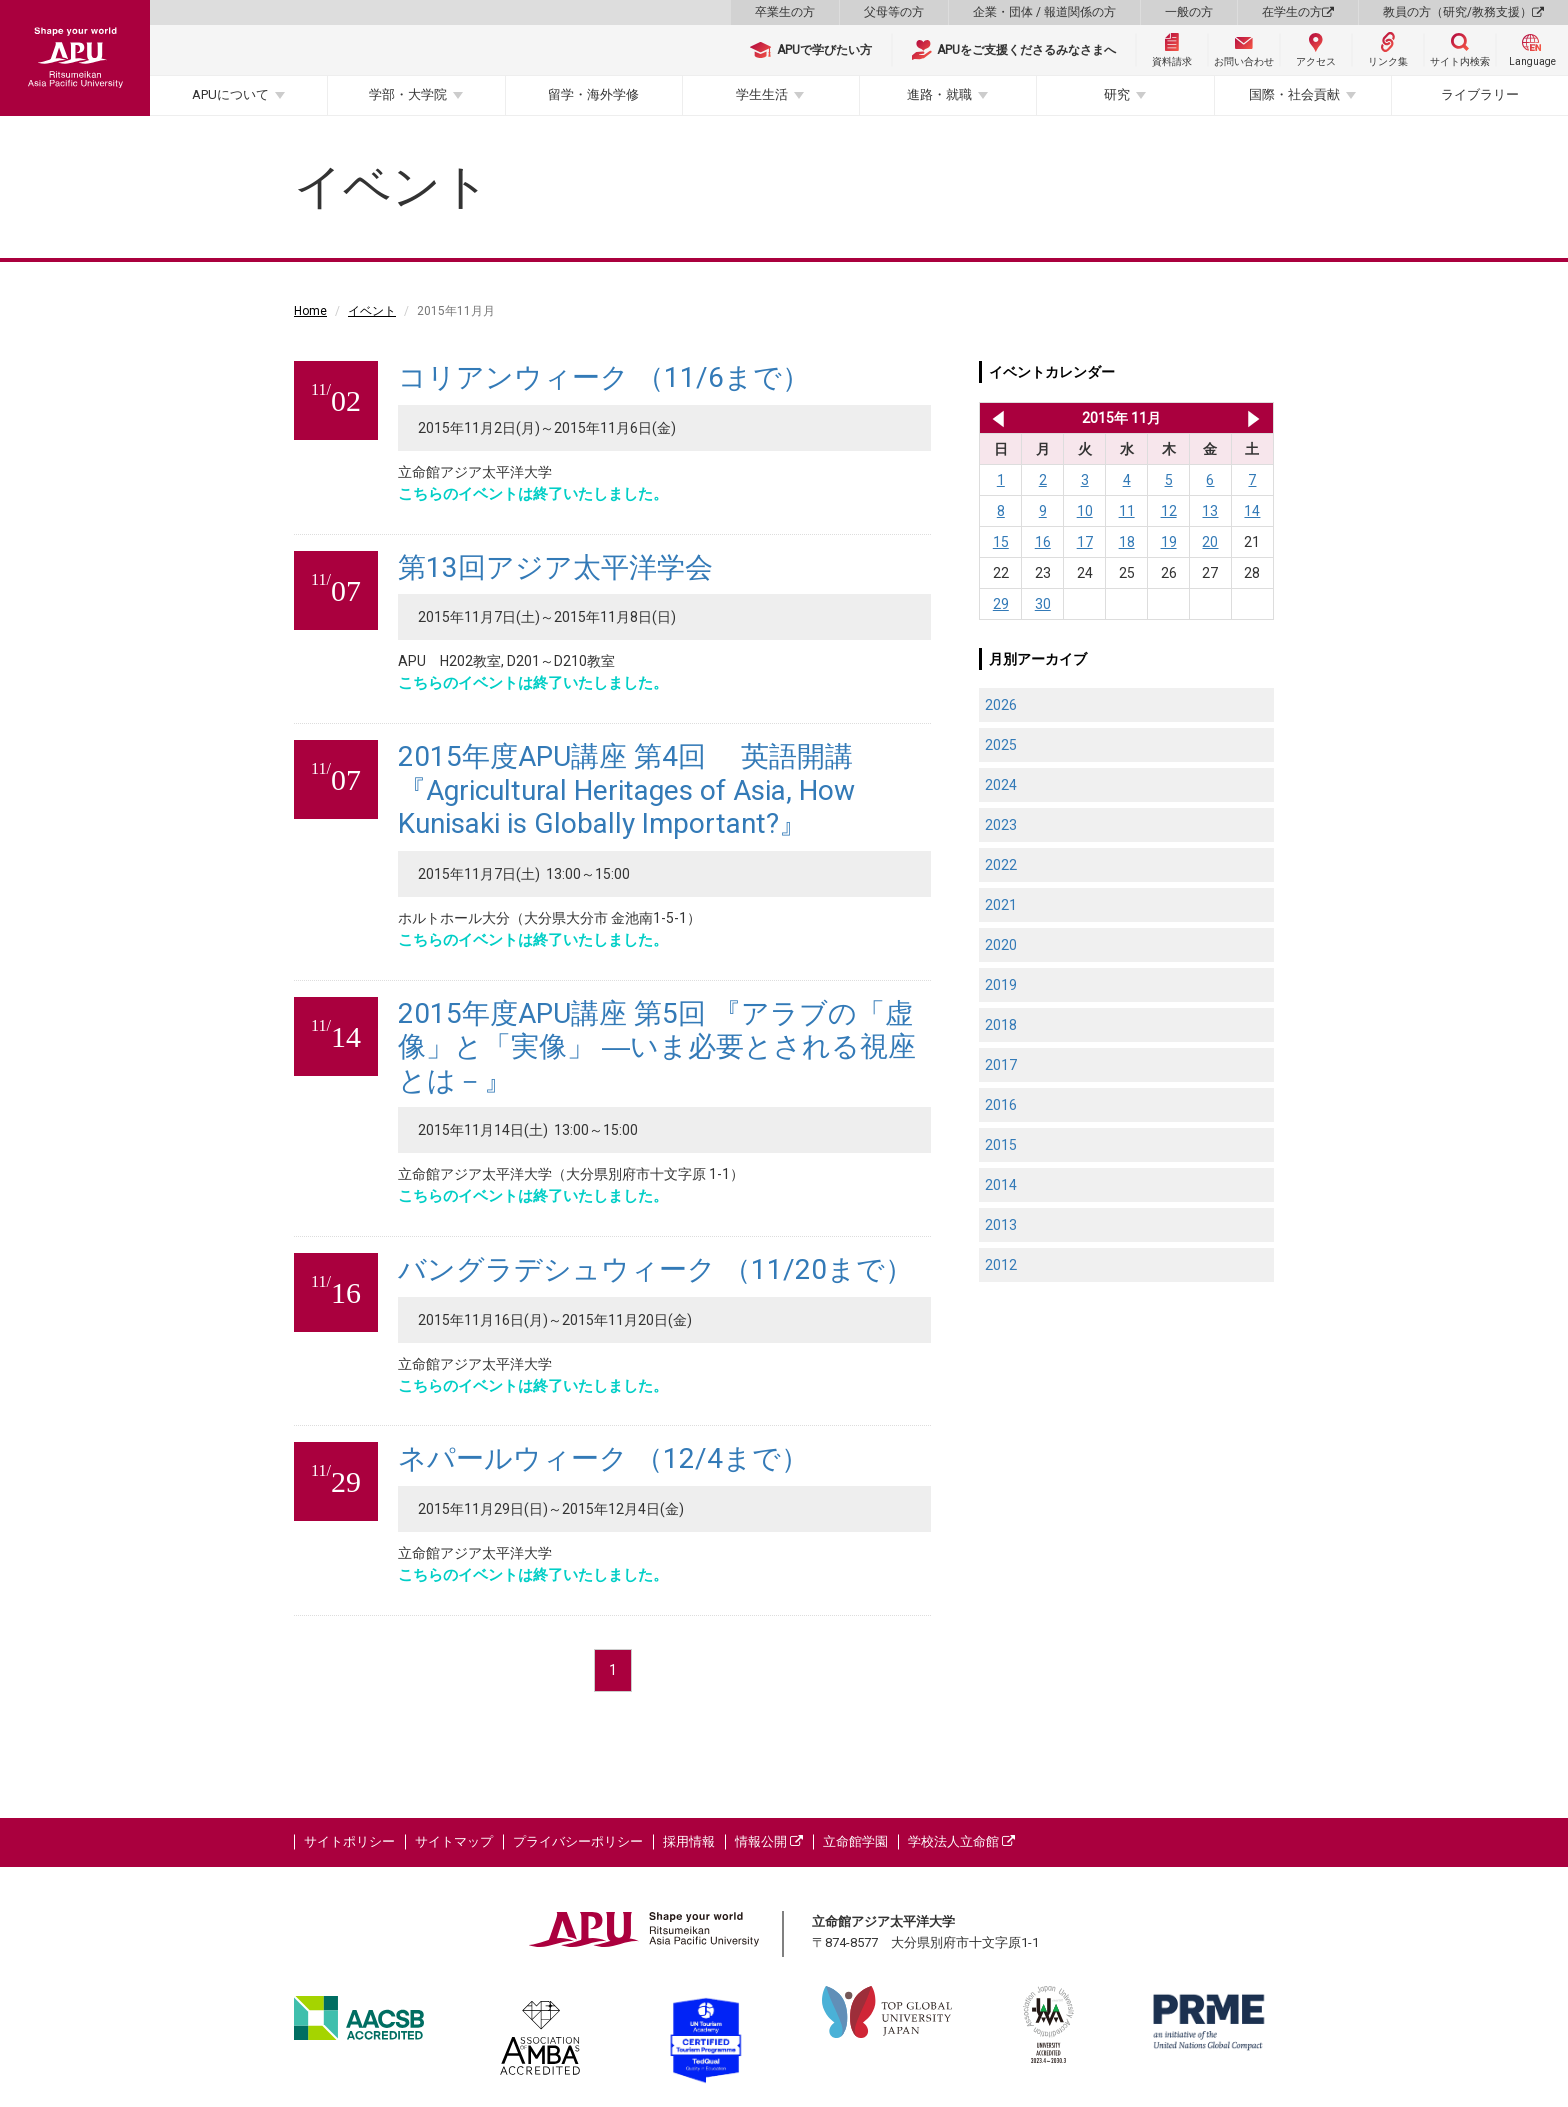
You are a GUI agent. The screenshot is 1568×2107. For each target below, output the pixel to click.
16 (1043, 542)
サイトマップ (454, 1841)
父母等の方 (894, 12)
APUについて (230, 94)
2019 (1001, 985)
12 (1169, 511)
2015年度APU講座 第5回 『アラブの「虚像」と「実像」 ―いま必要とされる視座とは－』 (657, 1047)
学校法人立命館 (961, 1841)
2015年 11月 (1121, 418)
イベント (372, 311)
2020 (1001, 945)
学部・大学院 (408, 94)
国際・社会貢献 (1294, 94)
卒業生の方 (785, 12)
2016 (1001, 1105)
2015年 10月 (994, 418)
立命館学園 (855, 1841)
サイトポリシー (349, 1841)
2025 (1001, 745)
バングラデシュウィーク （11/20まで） (655, 1269)
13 (1210, 511)
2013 (1001, 1225)
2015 (1001, 1145)
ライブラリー (1480, 94)
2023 (1001, 825)
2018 (1001, 1025)
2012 (1001, 1265)
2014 (1001, 1185)
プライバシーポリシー (578, 1841)
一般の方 (1189, 12)
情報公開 (769, 1841)
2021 (1001, 905)
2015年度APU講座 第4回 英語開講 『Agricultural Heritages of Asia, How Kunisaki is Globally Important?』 (626, 790)
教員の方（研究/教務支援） (1463, 12)
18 (1127, 542)
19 (1169, 542)
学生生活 (762, 94)
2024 (1001, 785)
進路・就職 (939, 94)
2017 (1001, 1065)
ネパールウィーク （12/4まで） (603, 1458)
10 (1085, 511)
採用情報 (689, 1841)
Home (310, 311)
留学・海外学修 (593, 94)
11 (1127, 511)
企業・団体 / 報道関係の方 (1044, 12)
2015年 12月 (1253, 418)
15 (1001, 542)
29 (1001, 604)
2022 (1001, 865)
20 (1210, 542)
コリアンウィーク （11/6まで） (604, 377)
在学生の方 (1298, 12)
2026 (1001, 705)
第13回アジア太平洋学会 (555, 567)
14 (1252, 511)
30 (1043, 604)
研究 (1117, 94)
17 (1085, 542)
